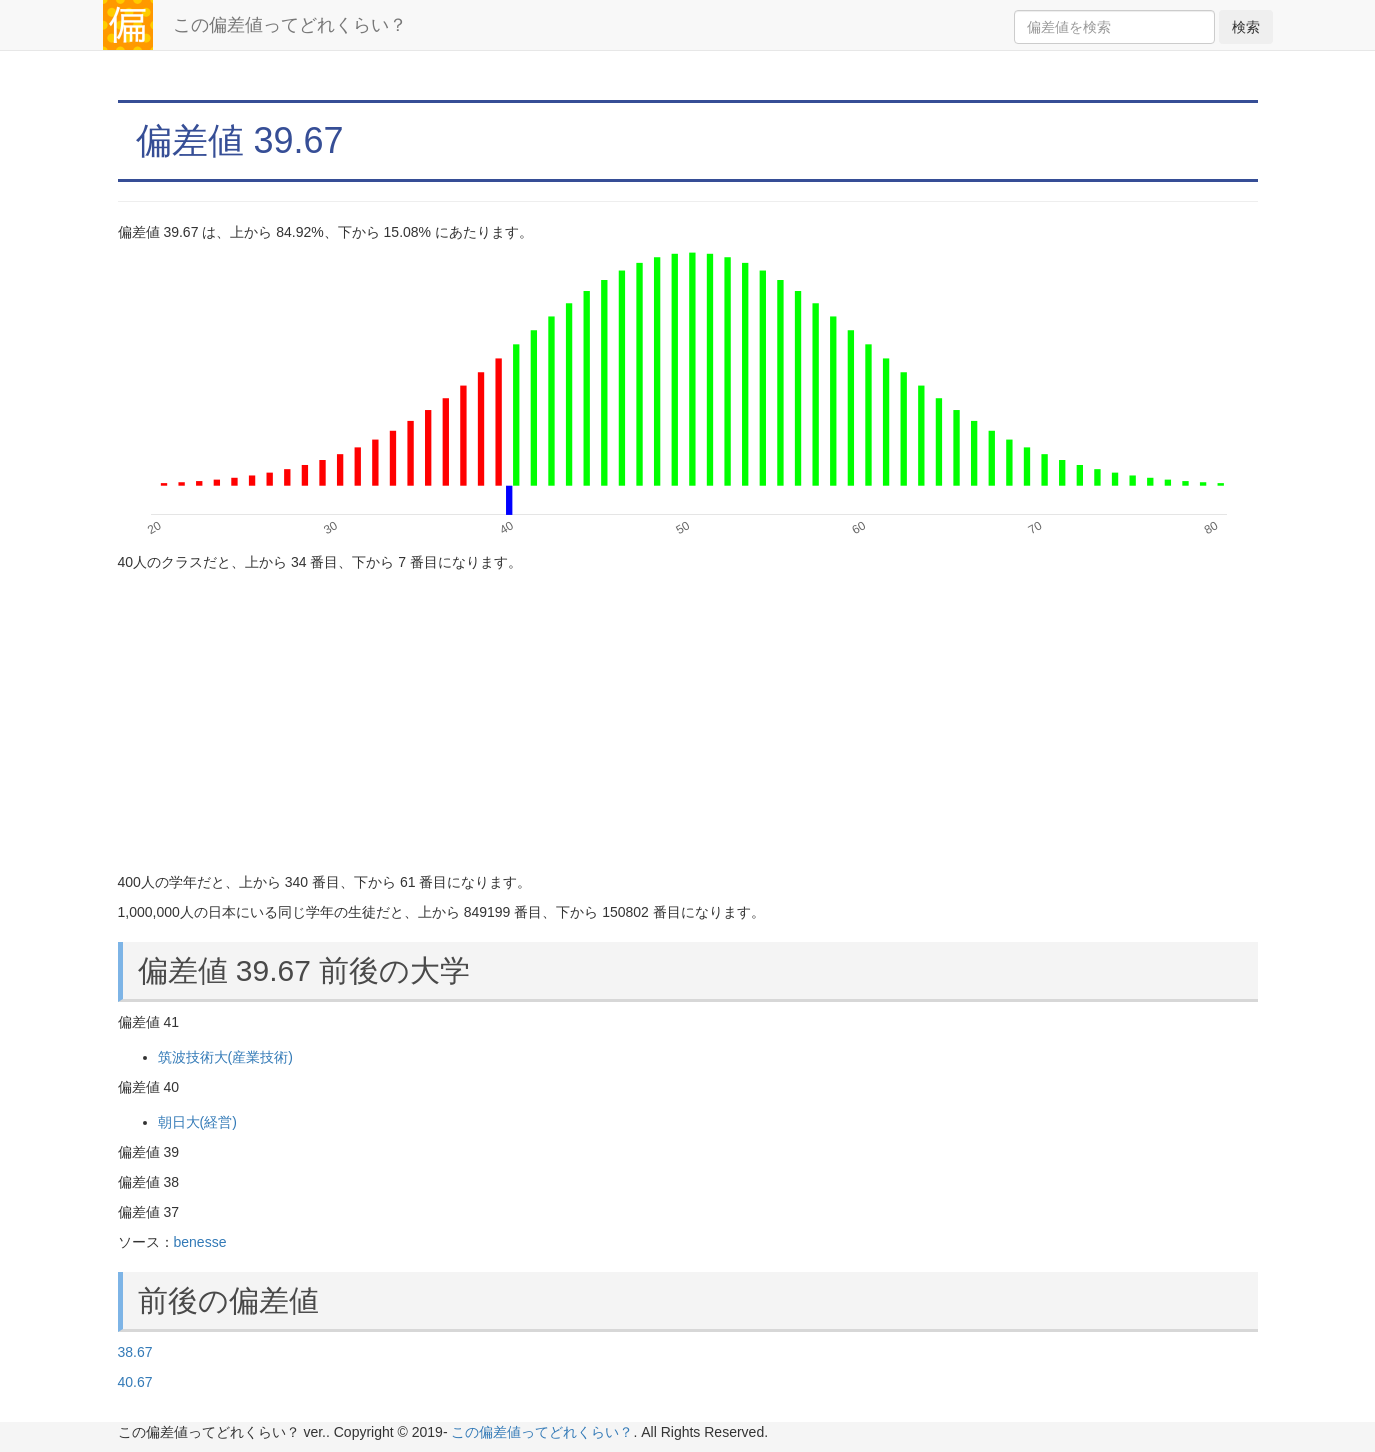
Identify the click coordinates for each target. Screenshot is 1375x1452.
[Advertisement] (688, 722)
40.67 (135, 1382)
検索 (1246, 27)
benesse (200, 1242)
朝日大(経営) (197, 1122)
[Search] (1114, 27)
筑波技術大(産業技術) (225, 1057)
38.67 (135, 1352)
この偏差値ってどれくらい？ (290, 25)
